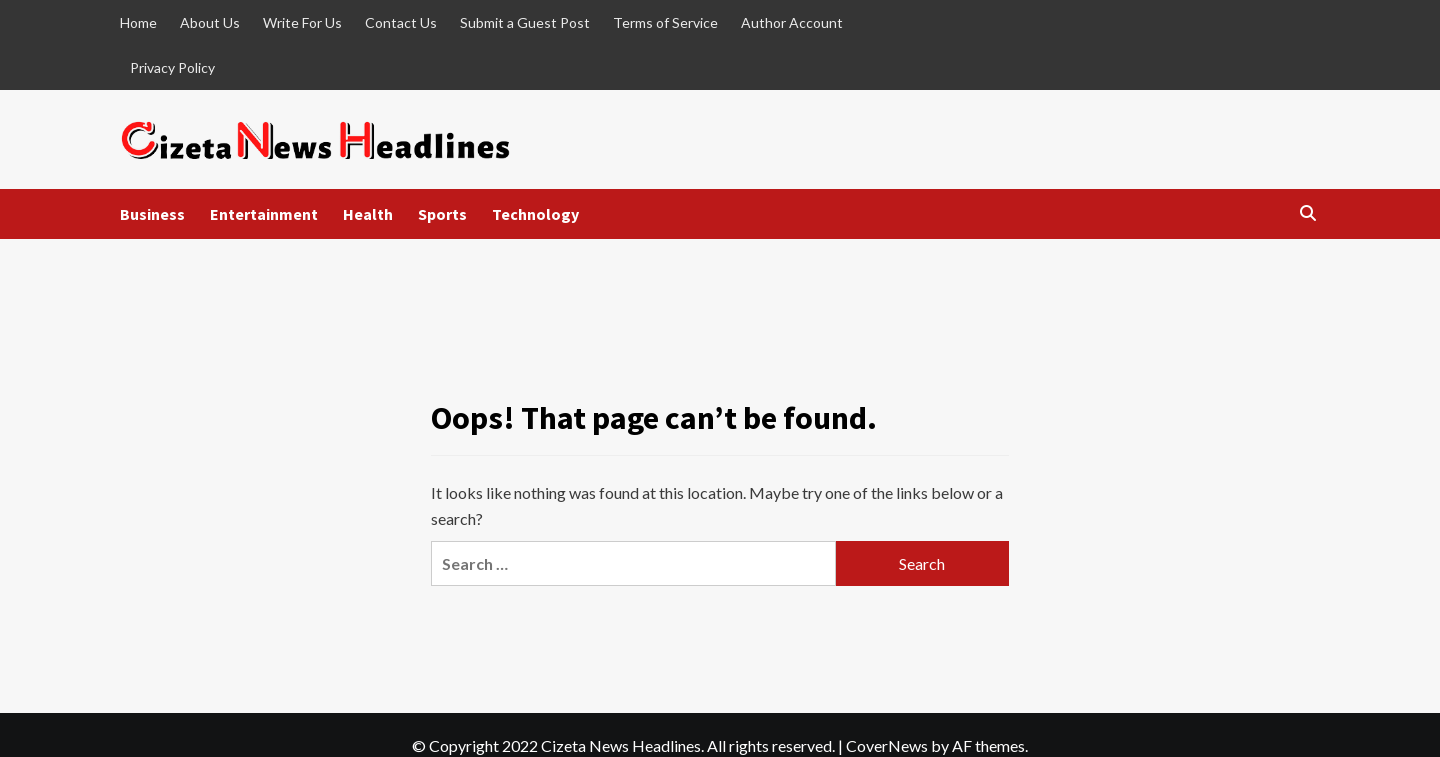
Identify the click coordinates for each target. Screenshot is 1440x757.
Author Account (792, 22)
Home (138, 22)
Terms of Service (665, 22)
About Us (210, 22)
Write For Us (302, 22)
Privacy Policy (172, 67)
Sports (442, 214)
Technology (535, 214)
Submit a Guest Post (525, 22)
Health (368, 214)
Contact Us (401, 22)
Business (152, 214)
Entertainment (264, 214)
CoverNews (887, 745)
